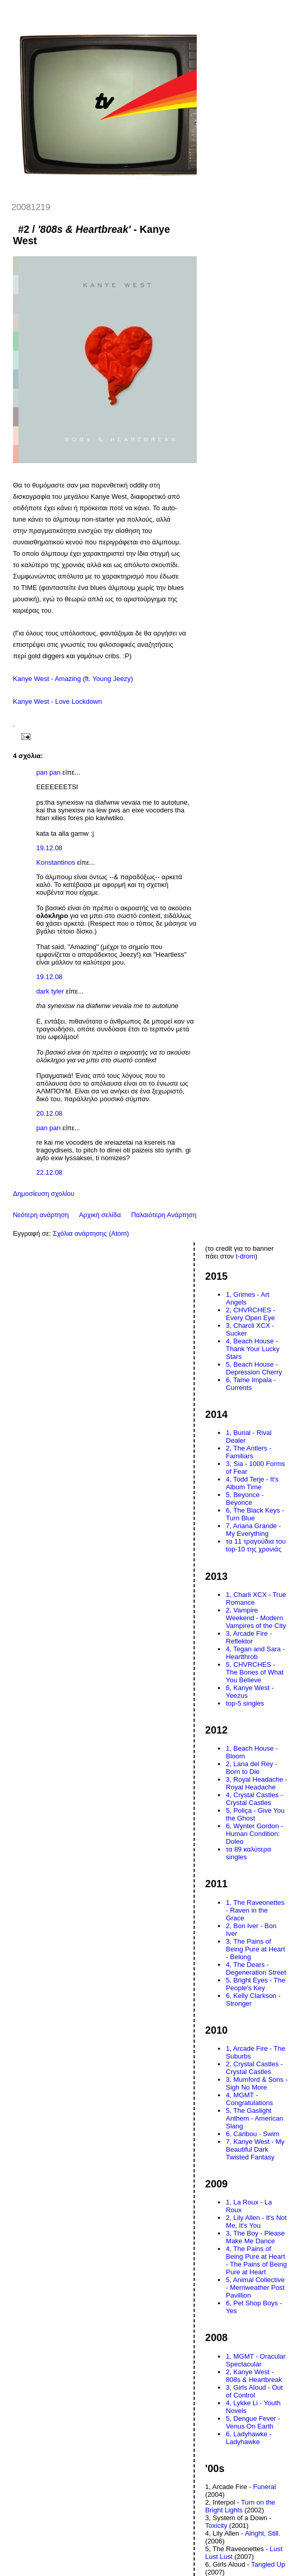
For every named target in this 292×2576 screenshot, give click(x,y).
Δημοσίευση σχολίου (44, 1193)
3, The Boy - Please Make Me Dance (255, 2237)
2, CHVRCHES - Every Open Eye (250, 1314)
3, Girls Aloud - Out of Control (254, 2391)
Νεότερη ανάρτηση (41, 1215)
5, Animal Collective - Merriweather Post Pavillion (255, 2287)
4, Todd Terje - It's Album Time (252, 1483)
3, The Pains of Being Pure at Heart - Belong (255, 1949)
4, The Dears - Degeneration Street (256, 1968)
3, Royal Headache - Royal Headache (256, 1783)
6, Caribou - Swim (252, 2134)
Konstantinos (55, 862)
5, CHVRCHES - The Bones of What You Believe (254, 1672)
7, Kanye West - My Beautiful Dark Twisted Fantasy (255, 2149)
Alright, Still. (263, 2533)
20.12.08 (49, 1113)
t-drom (245, 1256)
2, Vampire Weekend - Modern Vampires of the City (256, 1618)
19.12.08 (49, 848)
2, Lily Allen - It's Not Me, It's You (256, 2221)
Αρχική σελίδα (100, 1215)
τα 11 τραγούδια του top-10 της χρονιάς (256, 1545)
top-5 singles (245, 1703)
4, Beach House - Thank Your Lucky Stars (252, 1348)
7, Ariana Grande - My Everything (253, 1529)
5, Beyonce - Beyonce (245, 1498)
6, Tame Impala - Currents (251, 1383)
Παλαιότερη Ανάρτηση (163, 1215)
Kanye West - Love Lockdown (57, 701)
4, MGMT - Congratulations (249, 2099)
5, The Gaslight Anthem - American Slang (254, 2118)
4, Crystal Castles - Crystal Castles (254, 1799)
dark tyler (50, 991)
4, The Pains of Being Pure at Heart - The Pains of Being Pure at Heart (256, 2260)
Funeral (264, 2487)
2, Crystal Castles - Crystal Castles (254, 2068)
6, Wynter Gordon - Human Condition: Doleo (254, 1833)
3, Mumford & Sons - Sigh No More (256, 2083)
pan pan (48, 772)
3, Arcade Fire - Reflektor (249, 1637)
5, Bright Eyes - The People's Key (255, 1984)
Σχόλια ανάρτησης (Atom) (91, 1233)
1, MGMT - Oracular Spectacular (255, 2360)
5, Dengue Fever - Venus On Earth (253, 2422)
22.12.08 (49, 1172)
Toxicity (216, 2525)
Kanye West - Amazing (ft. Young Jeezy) (73, 679)
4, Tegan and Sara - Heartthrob (255, 1653)
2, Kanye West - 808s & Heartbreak (254, 2375)
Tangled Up (268, 2564)
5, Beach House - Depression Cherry (254, 1368)
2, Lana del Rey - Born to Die (251, 1767)
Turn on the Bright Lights (240, 2506)
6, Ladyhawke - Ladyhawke (248, 2438)
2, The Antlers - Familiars (248, 1452)
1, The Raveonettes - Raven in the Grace (255, 1910)
